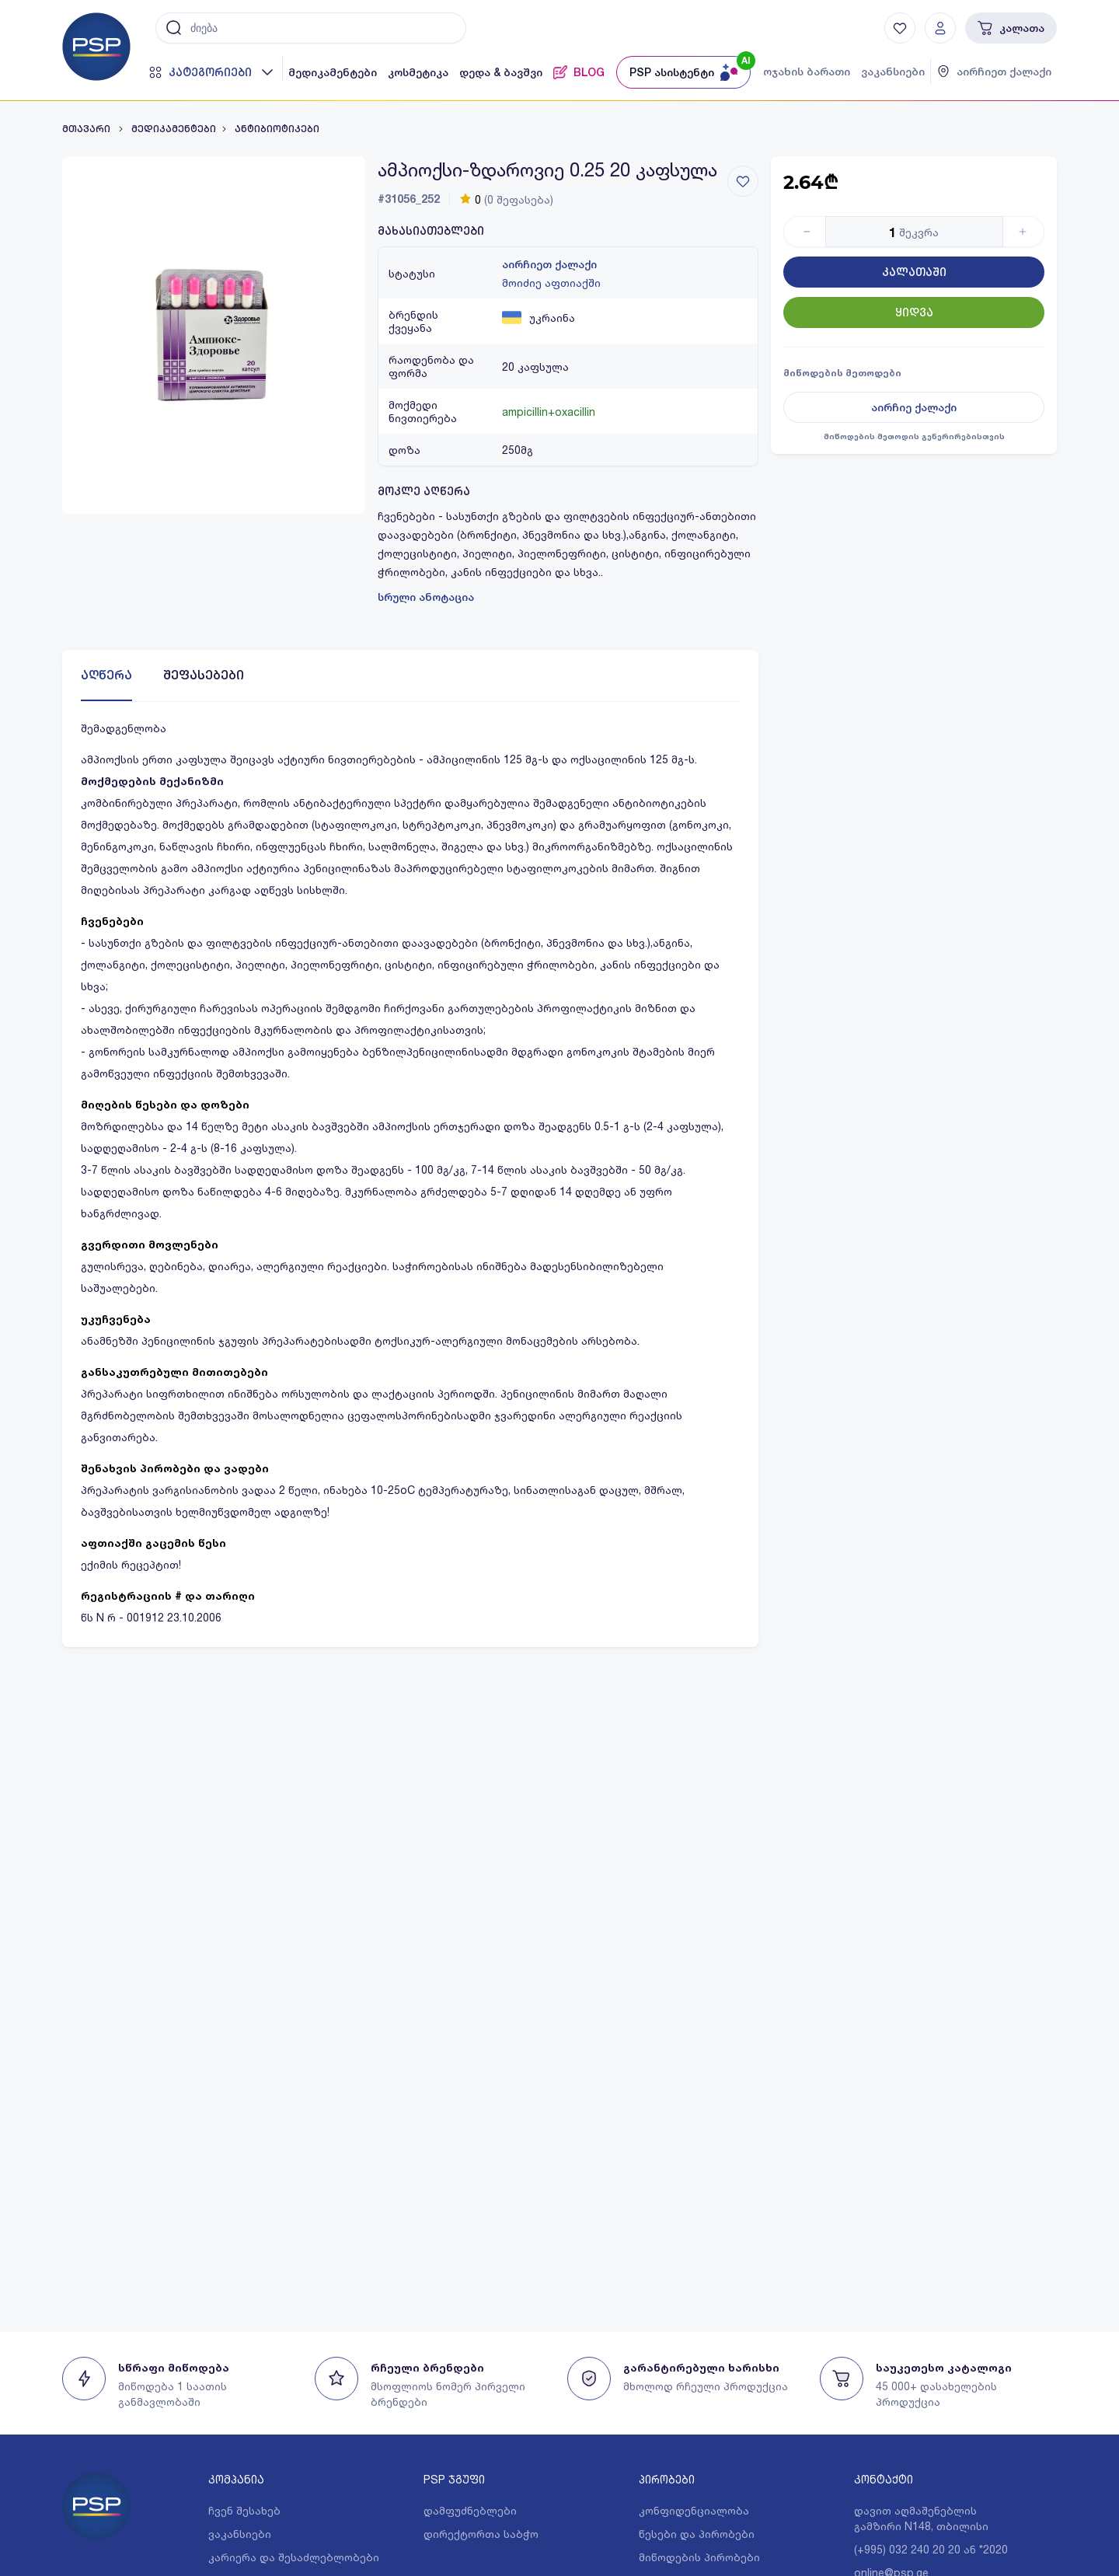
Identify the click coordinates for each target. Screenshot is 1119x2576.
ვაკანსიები (893, 71)
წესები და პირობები (697, 2533)
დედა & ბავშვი (500, 72)
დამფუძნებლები (470, 2510)
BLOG (579, 72)
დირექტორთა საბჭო (481, 2533)
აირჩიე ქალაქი (914, 407)
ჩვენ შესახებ (244, 2510)
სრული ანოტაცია (426, 597)
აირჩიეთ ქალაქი (549, 264)
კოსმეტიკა (418, 72)
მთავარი (87, 129)
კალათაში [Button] (914, 272)
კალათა (1011, 28)
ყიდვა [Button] (914, 312)
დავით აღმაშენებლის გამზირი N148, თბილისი (921, 2518)
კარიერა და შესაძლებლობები (293, 2557)
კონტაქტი (883, 2479)
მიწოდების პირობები (699, 2557)
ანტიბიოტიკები (277, 129)
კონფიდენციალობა (694, 2510)
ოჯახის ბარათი (806, 71)
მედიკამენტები (332, 72)
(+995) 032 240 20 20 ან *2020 (931, 2549)
